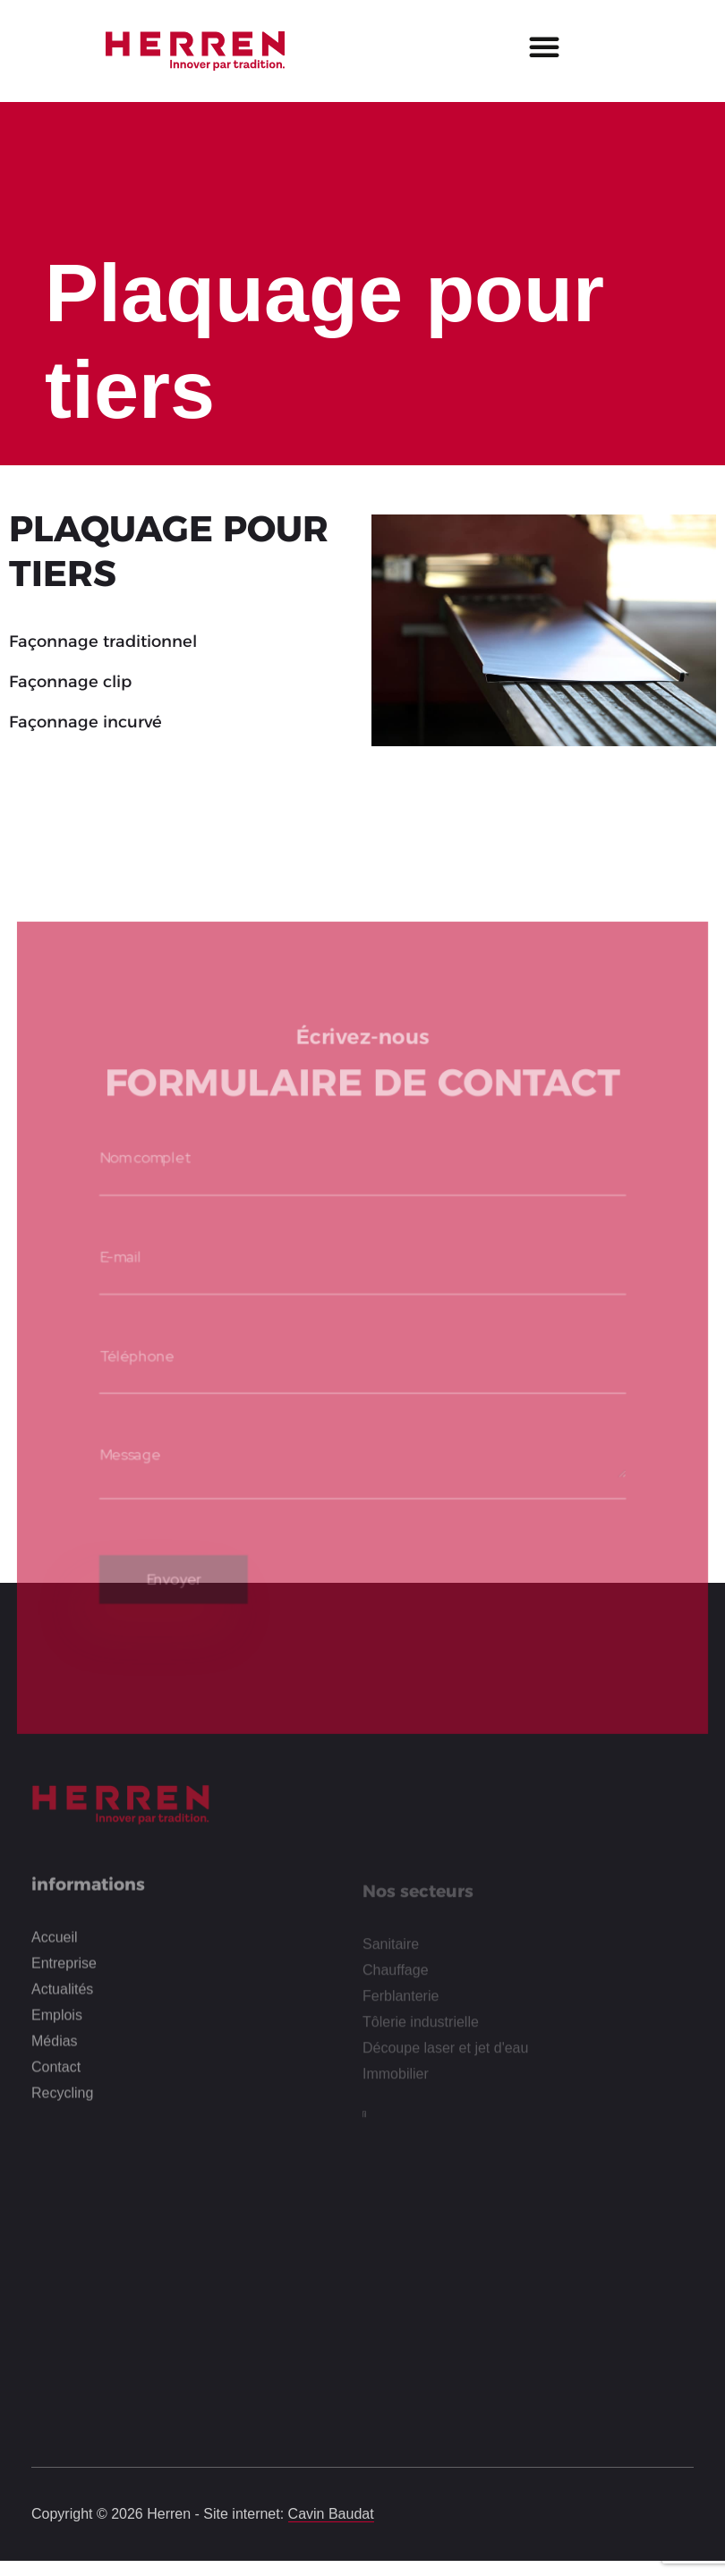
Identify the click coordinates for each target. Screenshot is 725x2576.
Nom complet (140, 1145)
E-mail (115, 1246)
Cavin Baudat (331, 2513)
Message (125, 1448)
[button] (544, 46)
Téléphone (132, 1347)
